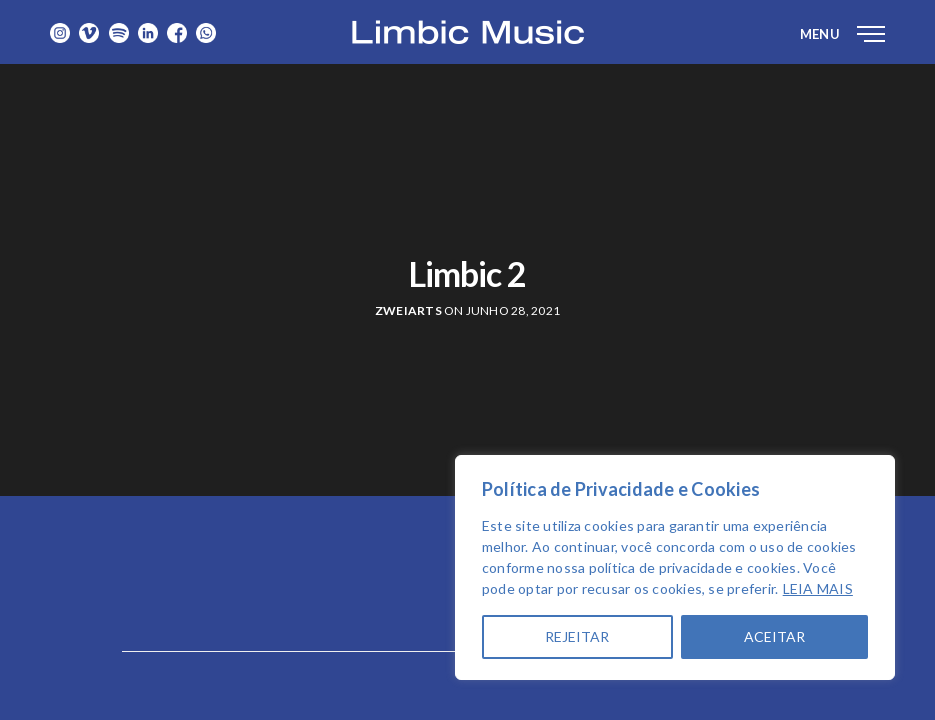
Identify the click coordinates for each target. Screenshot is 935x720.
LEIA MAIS (818, 588)
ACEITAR (774, 636)
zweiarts (408, 310)
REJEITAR (577, 636)
